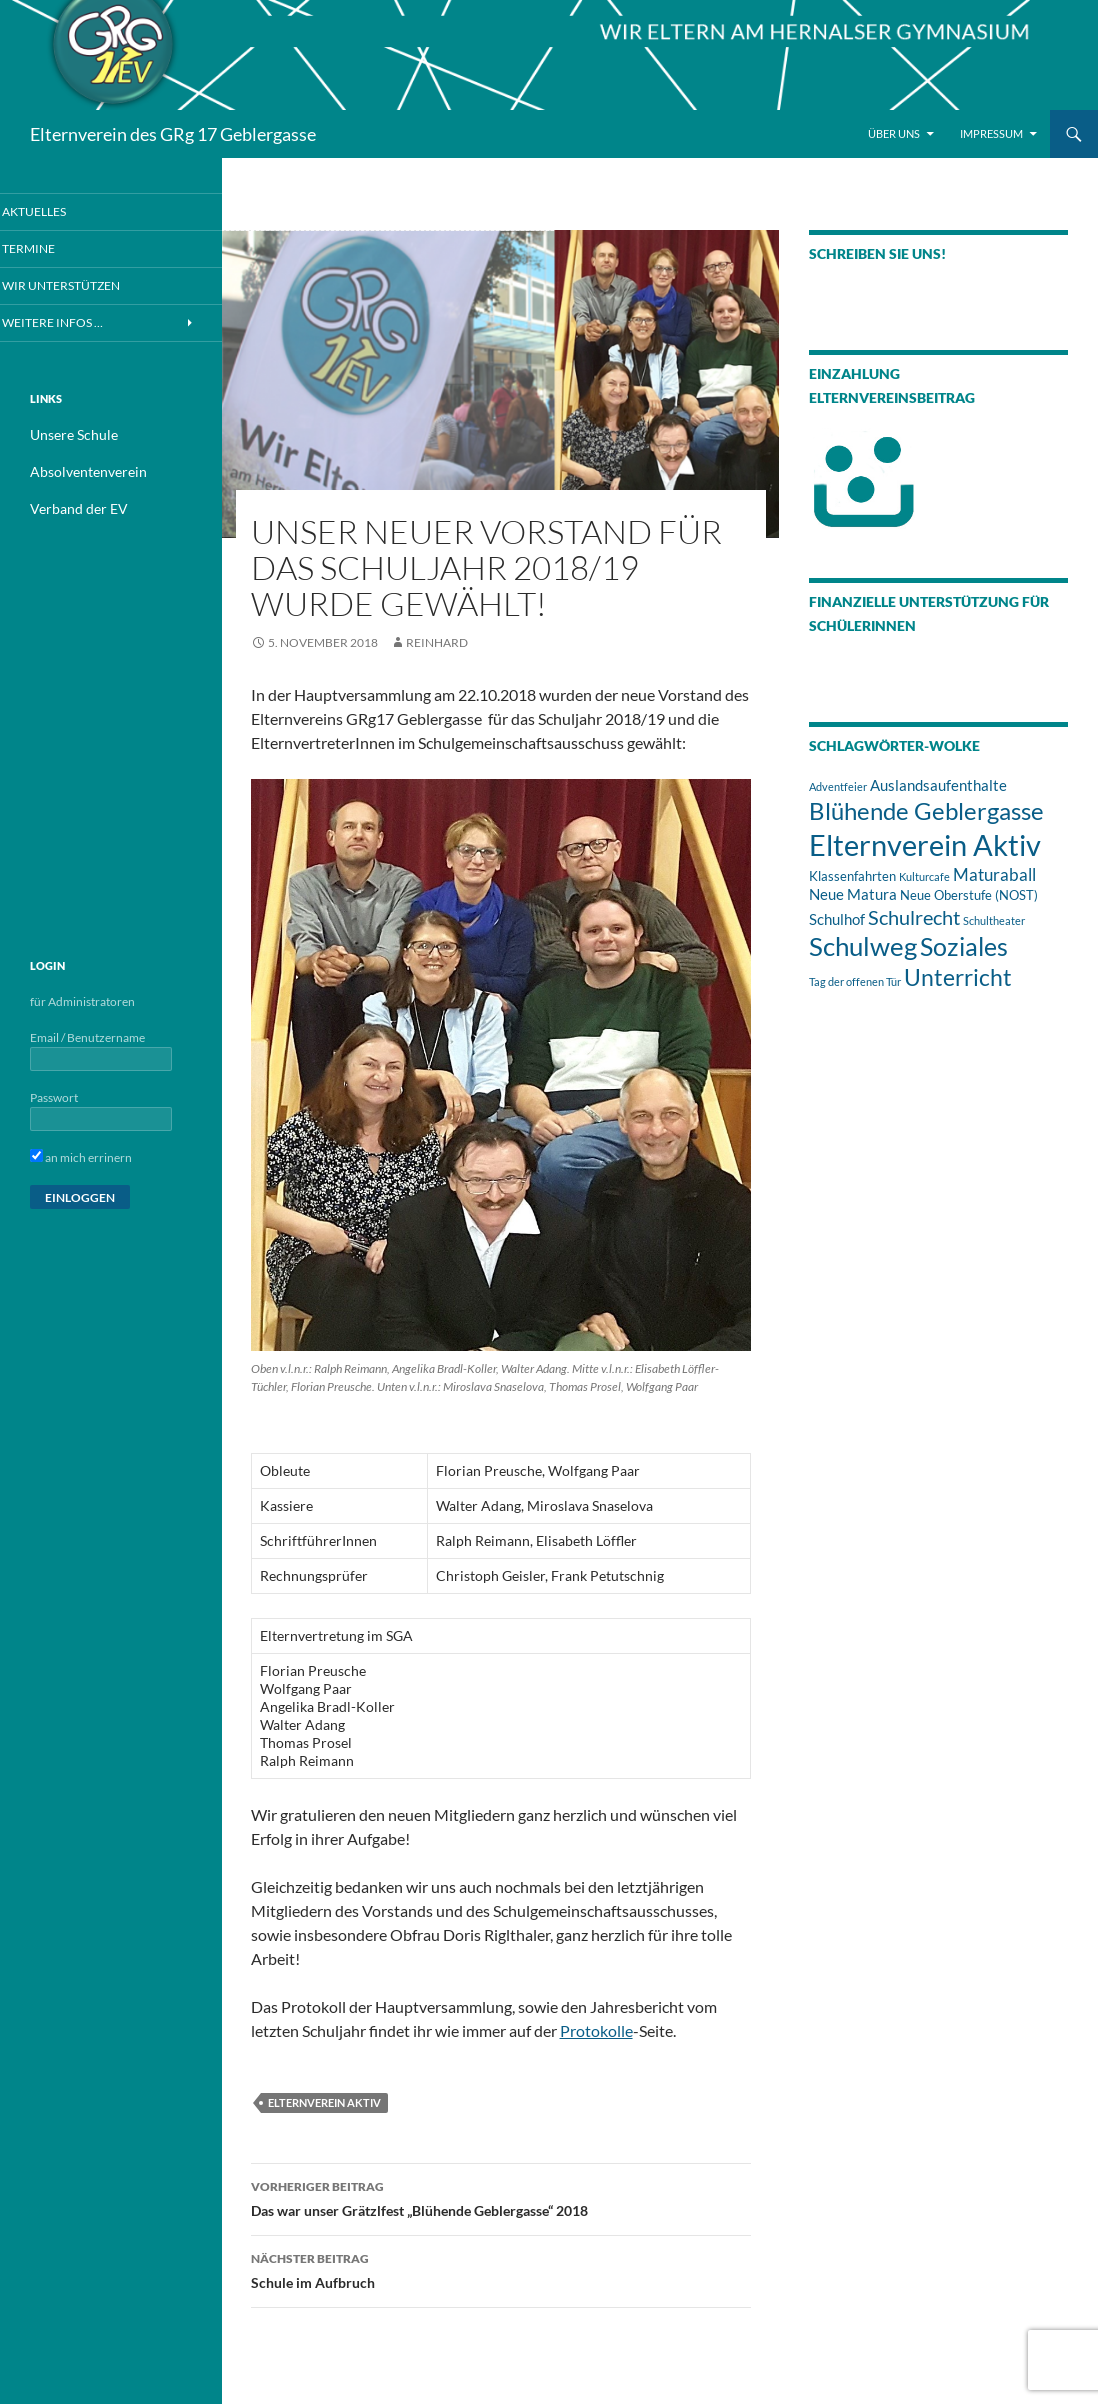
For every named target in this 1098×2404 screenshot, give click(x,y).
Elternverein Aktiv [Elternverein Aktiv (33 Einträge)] (925, 844)
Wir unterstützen (82, 286)
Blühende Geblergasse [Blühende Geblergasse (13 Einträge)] (926, 811)
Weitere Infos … (74, 323)
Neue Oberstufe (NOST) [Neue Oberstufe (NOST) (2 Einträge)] (969, 895)
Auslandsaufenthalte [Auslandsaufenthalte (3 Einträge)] (938, 785)
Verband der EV (71, 508)
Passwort (54, 1096)
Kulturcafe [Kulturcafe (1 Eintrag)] (924, 876)
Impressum (991, 133)
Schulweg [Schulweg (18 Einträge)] (863, 946)
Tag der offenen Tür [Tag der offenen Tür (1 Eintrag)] (855, 981)
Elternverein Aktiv (324, 2102)
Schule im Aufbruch (501, 2269)
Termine (53, 248)
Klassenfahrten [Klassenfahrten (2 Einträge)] (852, 876)
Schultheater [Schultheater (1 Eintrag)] (994, 920)
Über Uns (894, 133)
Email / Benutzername (87, 1036)
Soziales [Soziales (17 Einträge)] (964, 946)
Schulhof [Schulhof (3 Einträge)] (837, 919)
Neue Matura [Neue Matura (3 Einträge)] (853, 894)
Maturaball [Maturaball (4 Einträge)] (994, 874)
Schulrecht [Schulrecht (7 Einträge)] (914, 917)
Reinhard (437, 642)
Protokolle (596, 2030)
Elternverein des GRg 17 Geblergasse (173, 134)
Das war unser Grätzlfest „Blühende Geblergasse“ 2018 (501, 2197)
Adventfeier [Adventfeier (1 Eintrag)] (838, 786)
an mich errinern (81, 1156)
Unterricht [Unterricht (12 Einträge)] (958, 977)
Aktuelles (59, 211)
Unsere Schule (67, 436)
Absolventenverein (79, 472)
